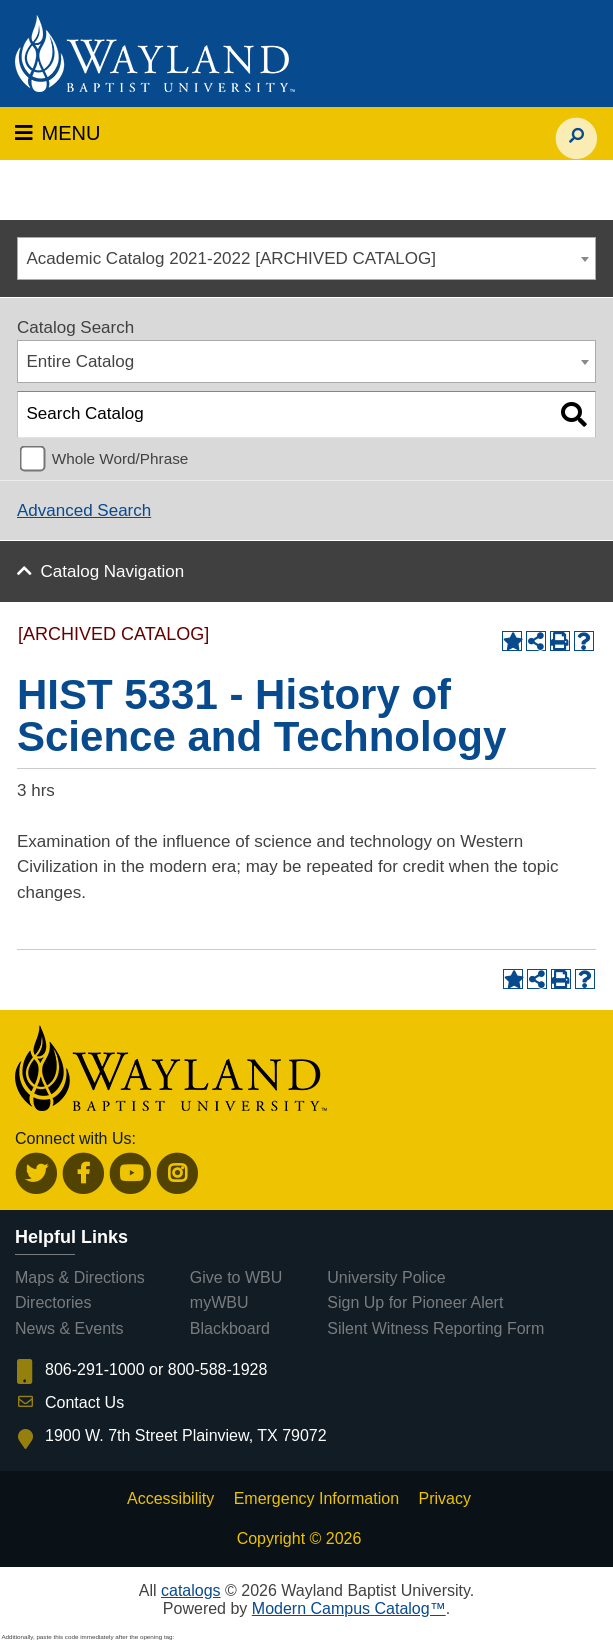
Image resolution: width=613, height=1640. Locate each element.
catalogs (191, 1590)
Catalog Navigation (113, 571)
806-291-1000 (95, 1369)
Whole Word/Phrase (120, 458)
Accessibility (170, 1498)
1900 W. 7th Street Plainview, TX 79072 (186, 1435)
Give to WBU (236, 1277)
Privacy (445, 1498)
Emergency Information (316, 1498)
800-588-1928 (218, 1369)
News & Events (69, 1328)
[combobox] (306, 258)
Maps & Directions (80, 1277)
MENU (57, 133)
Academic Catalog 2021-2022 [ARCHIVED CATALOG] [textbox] (231, 258)
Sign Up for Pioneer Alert (415, 1302)
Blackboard (230, 1328)
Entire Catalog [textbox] (81, 361)
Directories (53, 1302)
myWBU (219, 1302)
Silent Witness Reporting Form (435, 1328)
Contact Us (84, 1402)
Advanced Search (84, 510)
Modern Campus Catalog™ (349, 1608)
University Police (386, 1277)
